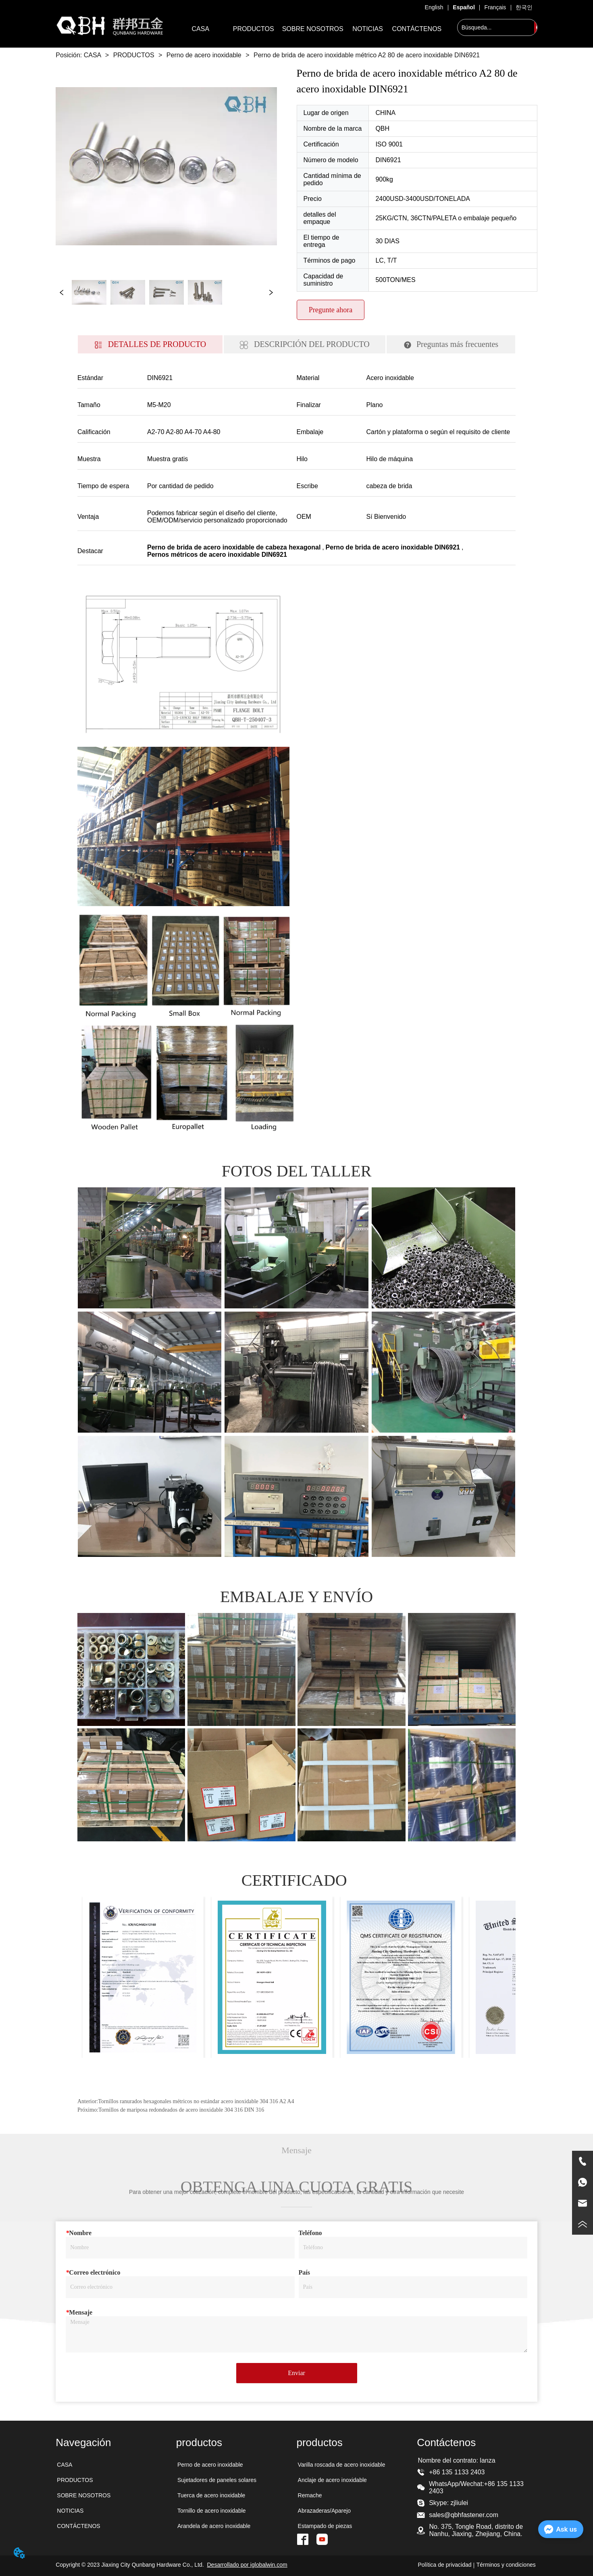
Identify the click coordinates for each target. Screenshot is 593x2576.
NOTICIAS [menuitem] (367, 28)
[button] (253, 29)
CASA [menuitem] (201, 28)
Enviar (296, 2372)
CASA (92, 55)
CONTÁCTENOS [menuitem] (417, 28)
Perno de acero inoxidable (203, 55)
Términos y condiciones (506, 2564)
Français (495, 7)
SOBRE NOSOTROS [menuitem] (312, 28)
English (434, 7)
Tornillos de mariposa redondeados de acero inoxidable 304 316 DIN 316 (181, 2110)
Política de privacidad (444, 2564)
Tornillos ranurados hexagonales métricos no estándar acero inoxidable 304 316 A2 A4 (196, 2101)
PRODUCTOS (133, 55)
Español (463, 7)
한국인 (524, 7)
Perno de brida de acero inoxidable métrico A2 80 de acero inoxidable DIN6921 (366, 55)
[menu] (308, 29)
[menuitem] (253, 29)
